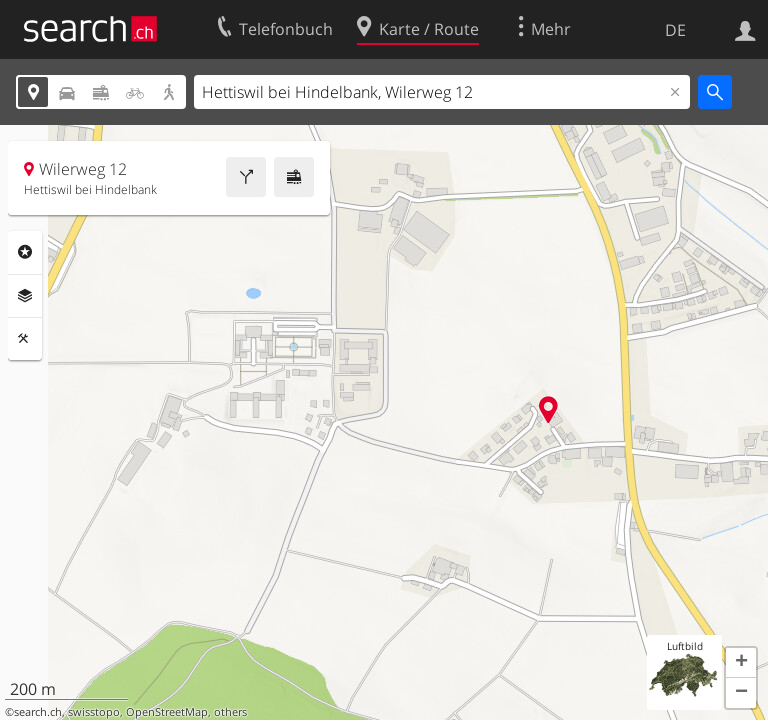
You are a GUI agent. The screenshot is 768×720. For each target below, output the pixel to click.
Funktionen (25, 339)
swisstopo (94, 712)
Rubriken (25, 252)
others (230, 712)
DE (675, 30)
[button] (741, 663)
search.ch (38, 712)
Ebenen (25, 296)
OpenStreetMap (167, 712)
